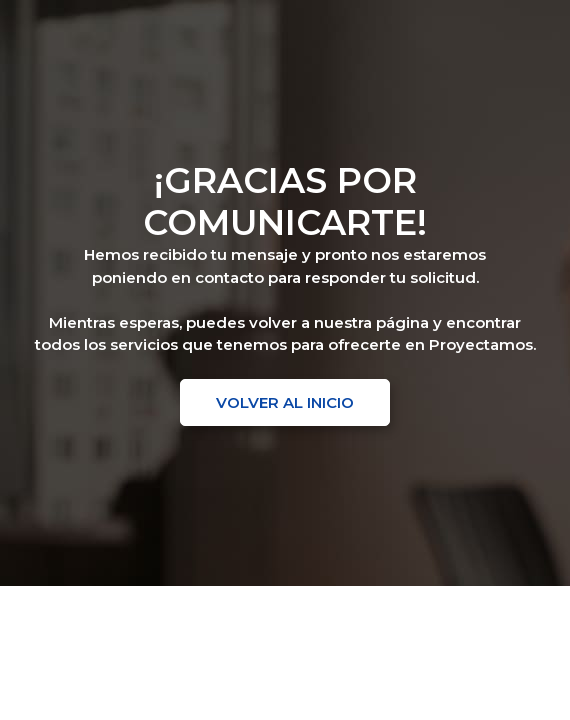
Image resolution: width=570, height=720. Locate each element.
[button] (285, 402)
